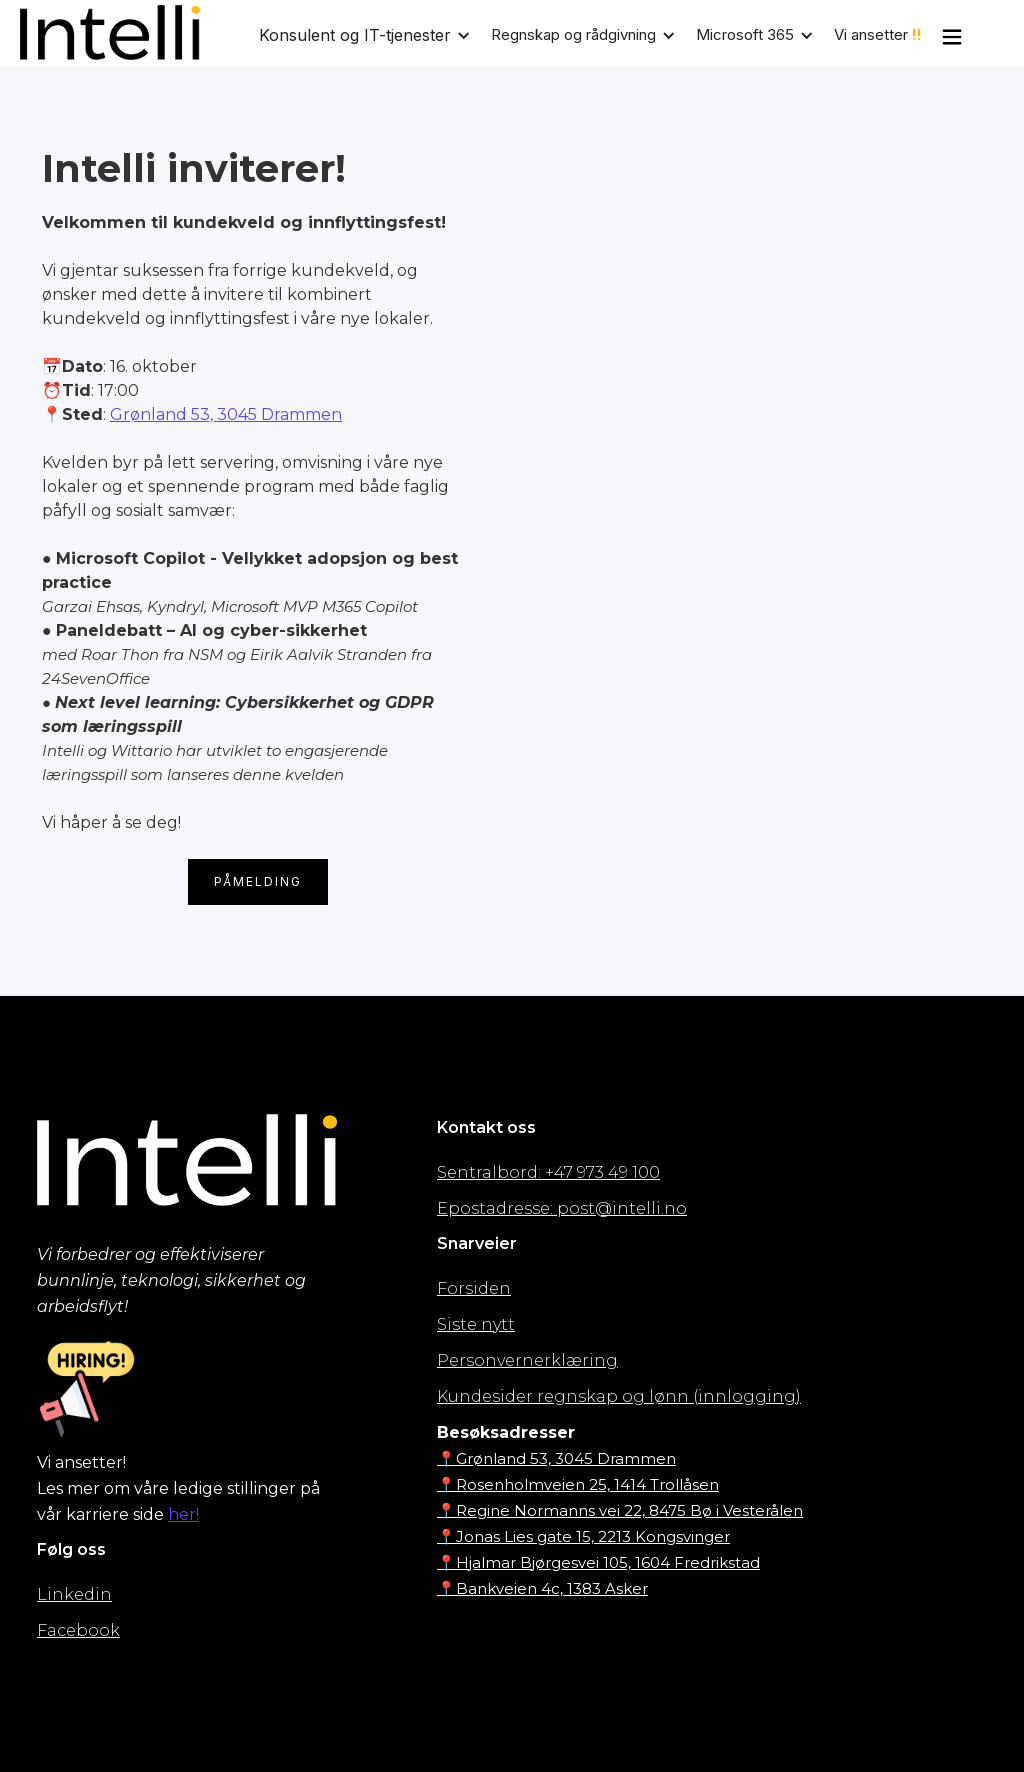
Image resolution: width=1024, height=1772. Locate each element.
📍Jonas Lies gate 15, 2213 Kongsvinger (583, 1536)
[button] (375, 35)
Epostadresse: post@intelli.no (562, 1208)
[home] (110, 32)
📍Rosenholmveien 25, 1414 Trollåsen (578, 1484)
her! (183, 1514)
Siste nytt (476, 1324)
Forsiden (474, 1288)
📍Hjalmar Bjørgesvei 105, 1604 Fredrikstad (598, 1562)
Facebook (78, 1630)
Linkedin (74, 1594)
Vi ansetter (878, 34)
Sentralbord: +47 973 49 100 (548, 1172)
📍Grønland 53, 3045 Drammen (556, 1458)
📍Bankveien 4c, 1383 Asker (542, 1588)
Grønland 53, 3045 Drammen (226, 414)
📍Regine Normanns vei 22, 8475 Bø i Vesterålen (620, 1510)
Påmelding (258, 881)
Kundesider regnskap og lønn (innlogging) (619, 1396)
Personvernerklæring (527, 1360)
